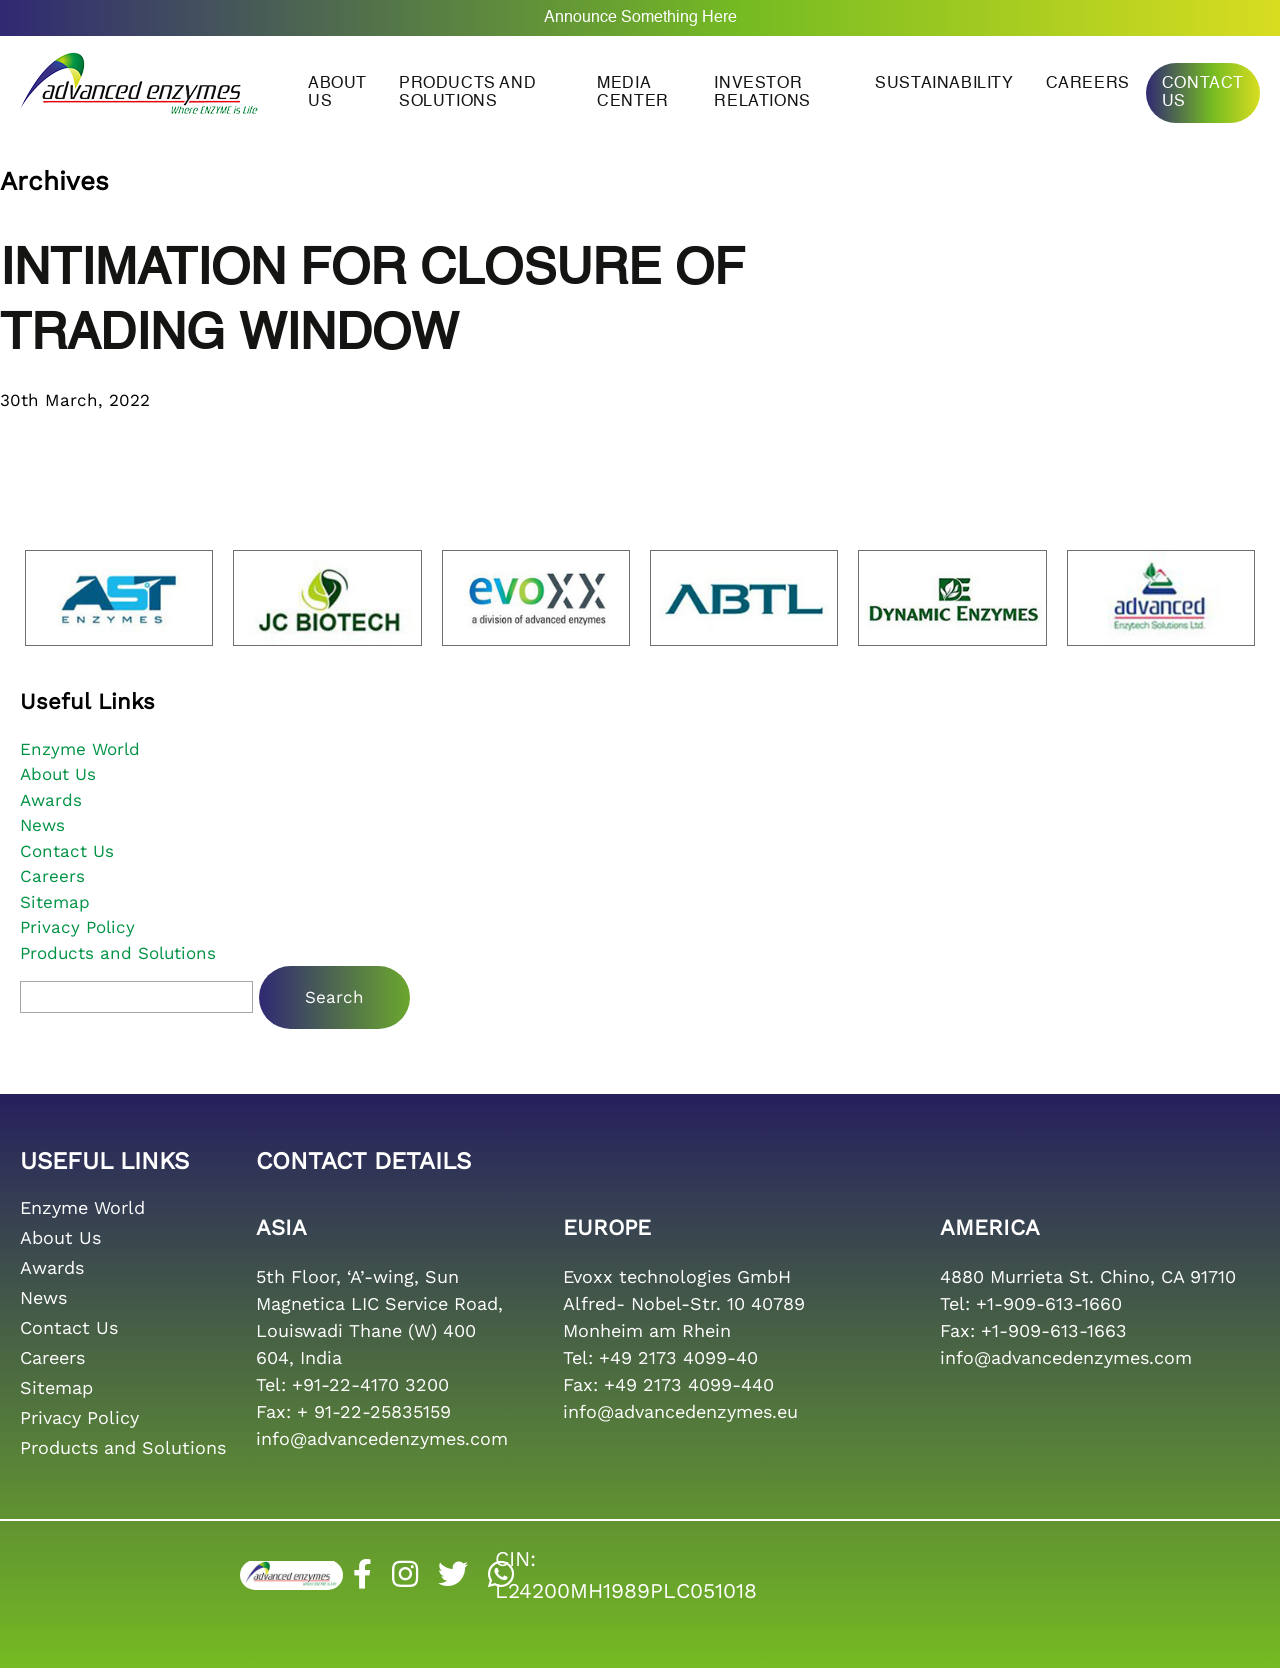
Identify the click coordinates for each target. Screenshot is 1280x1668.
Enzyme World (80, 749)
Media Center (633, 93)
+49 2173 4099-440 (689, 1384)
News (42, 825)
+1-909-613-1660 (1049, 1303)
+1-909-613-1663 (1054, 1330)
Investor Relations (762, 93)
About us (337, 93)
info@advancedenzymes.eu (680, 1411)
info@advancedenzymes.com (382, 1438)
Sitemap (55, 902)
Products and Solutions (467, 93)
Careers (1088, 84)
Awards (51, 800)
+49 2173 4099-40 (678, 1357)
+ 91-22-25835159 (374, 1411)
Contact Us (1203, 93)
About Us (58, 774)
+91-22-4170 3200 (370, 1384)
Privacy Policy (77, 927)
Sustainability (944, 84)
